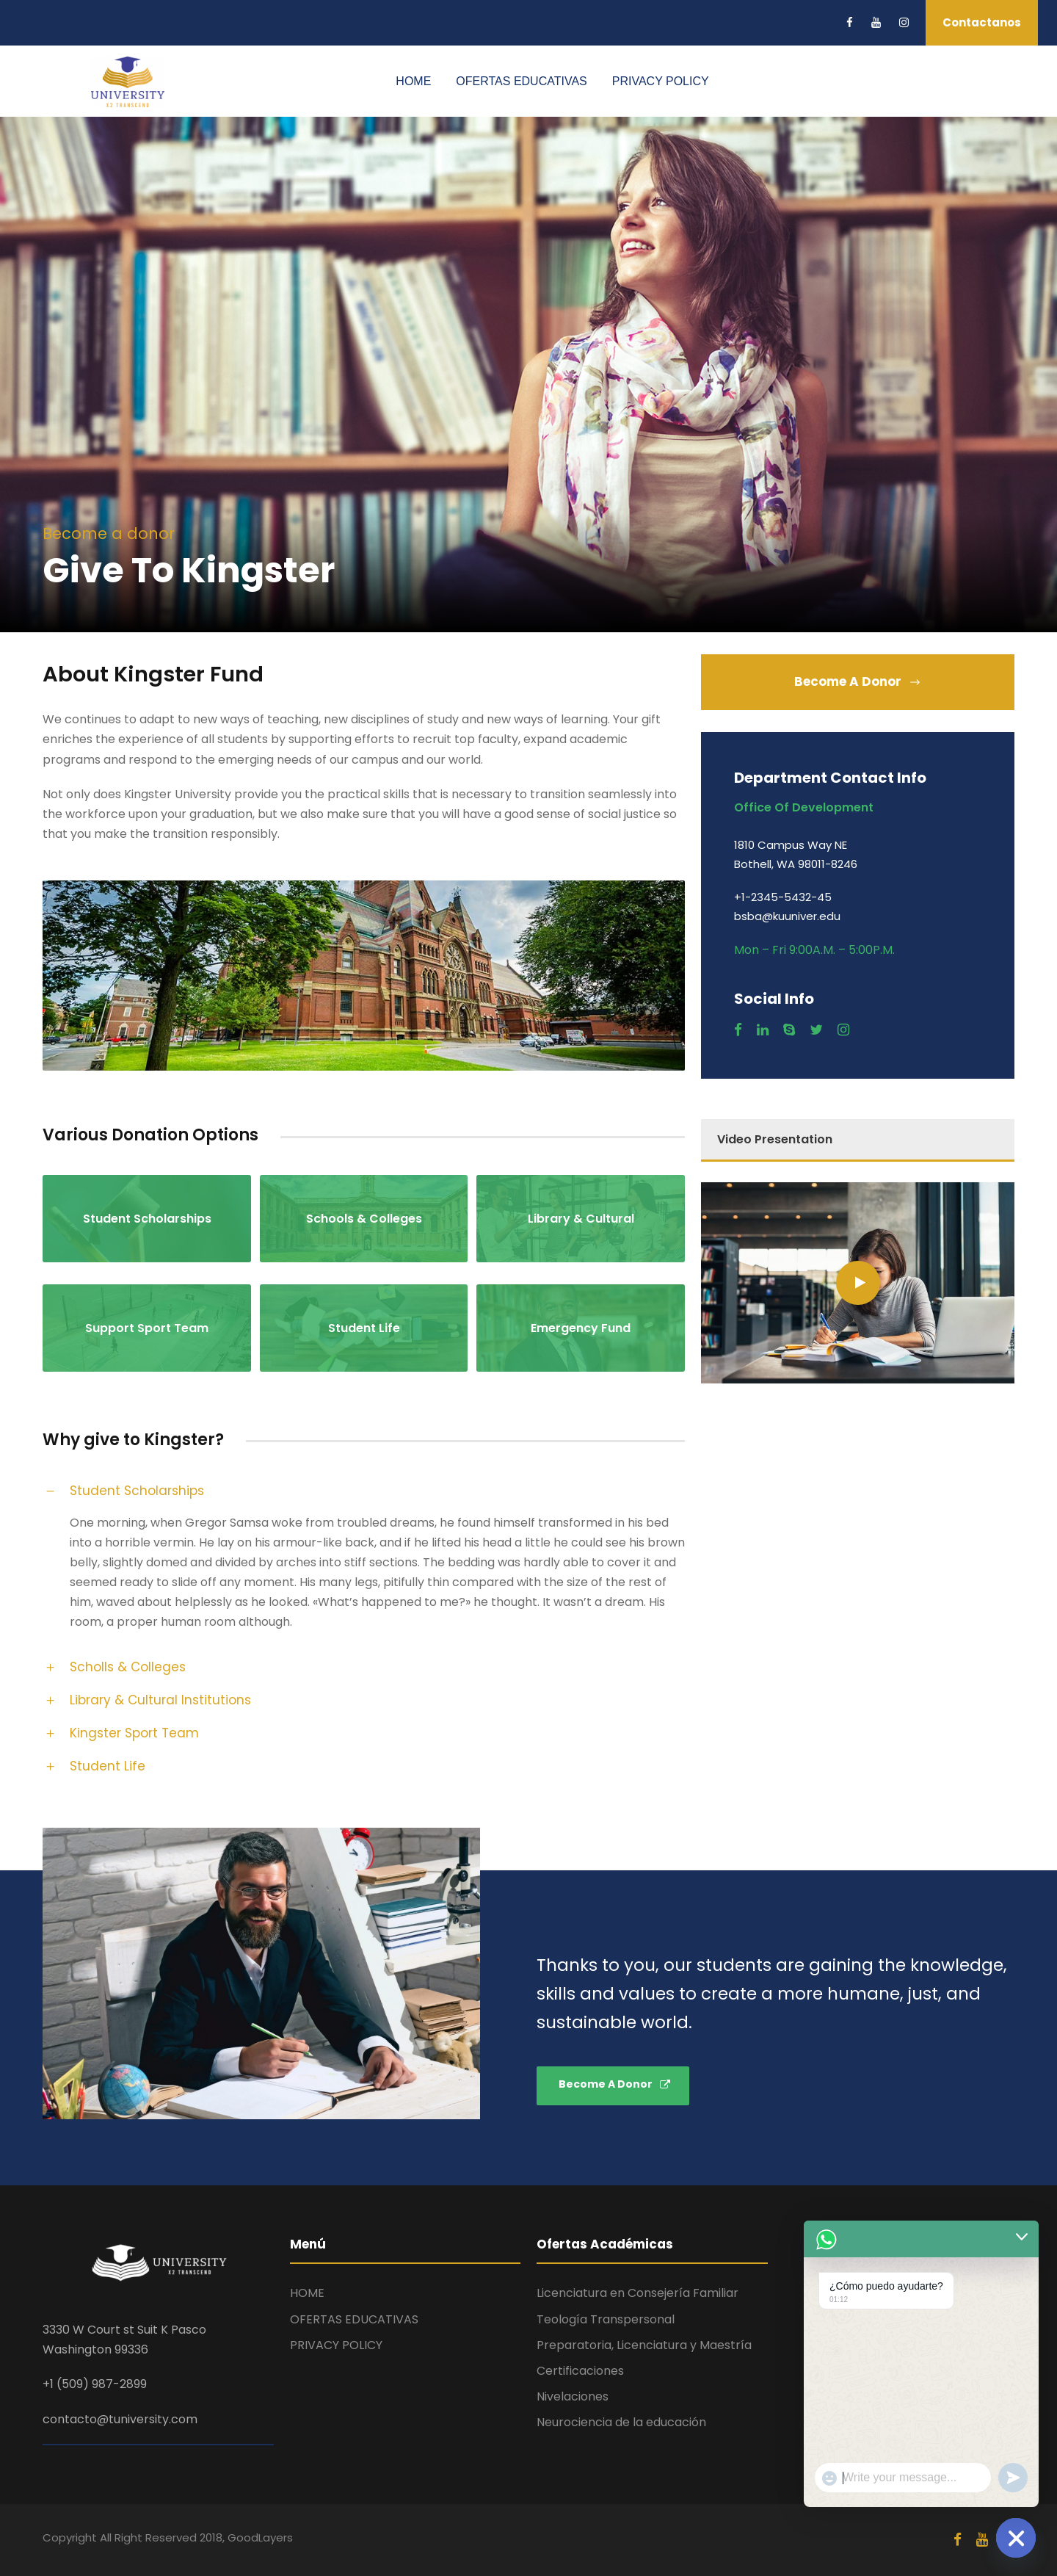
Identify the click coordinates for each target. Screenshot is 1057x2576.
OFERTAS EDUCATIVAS (521, 81)
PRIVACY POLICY (660, 81)
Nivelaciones (573, 2396)
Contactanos (981, 22)
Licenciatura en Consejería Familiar (637, 2292)
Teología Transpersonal (606, 2319)
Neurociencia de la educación (621, 2422)
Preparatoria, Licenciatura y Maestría (644, 2345)
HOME (413, 81)
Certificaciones (580, 2370)
